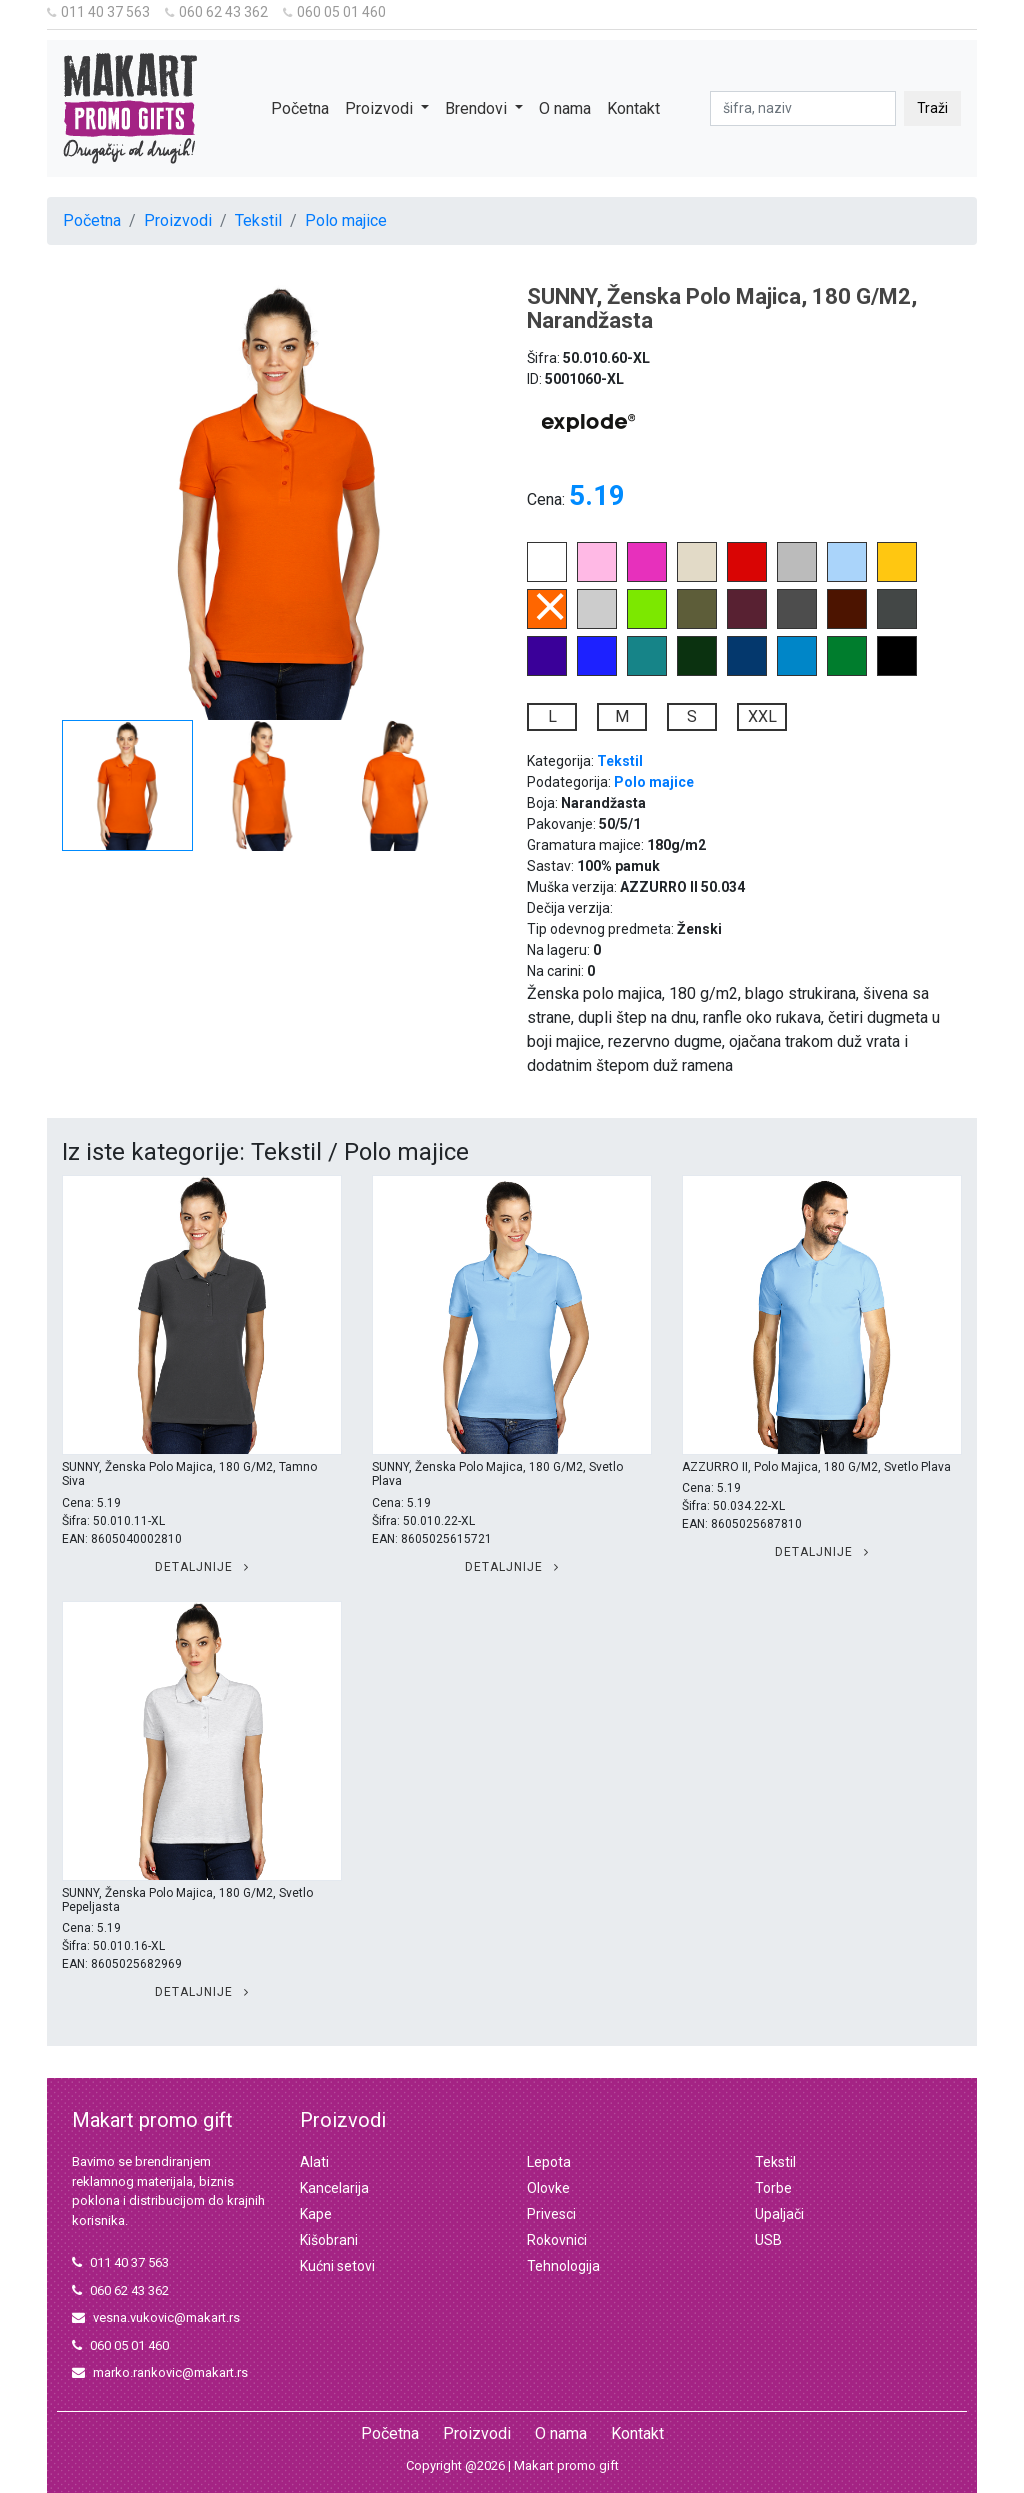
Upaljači (779, 2214)
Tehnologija (563, 2266)
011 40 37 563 (98, 12)
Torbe (773, 2188)
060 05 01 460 (334, 12)
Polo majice (346, 220)
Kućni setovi (337, 2266)
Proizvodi (178, 220)
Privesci (551, 2214)
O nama (565, 108)
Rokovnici (557, 2240)
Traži (932, 108)
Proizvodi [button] (381, 108)
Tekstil (258, 220)
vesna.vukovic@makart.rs (156, 2317)
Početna (300, 108)
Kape (316, 2214)
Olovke (548, 2188)
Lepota (549, 2162)
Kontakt (633, 108)
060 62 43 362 (216, 12)
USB (768, 2240)
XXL (762, 716)
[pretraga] (803, 108)
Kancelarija (334, 2188)
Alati (314, 2162)
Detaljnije (202, 1567)
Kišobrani (329, 2240)
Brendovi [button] (478, 108)
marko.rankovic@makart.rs (160, 2372)
